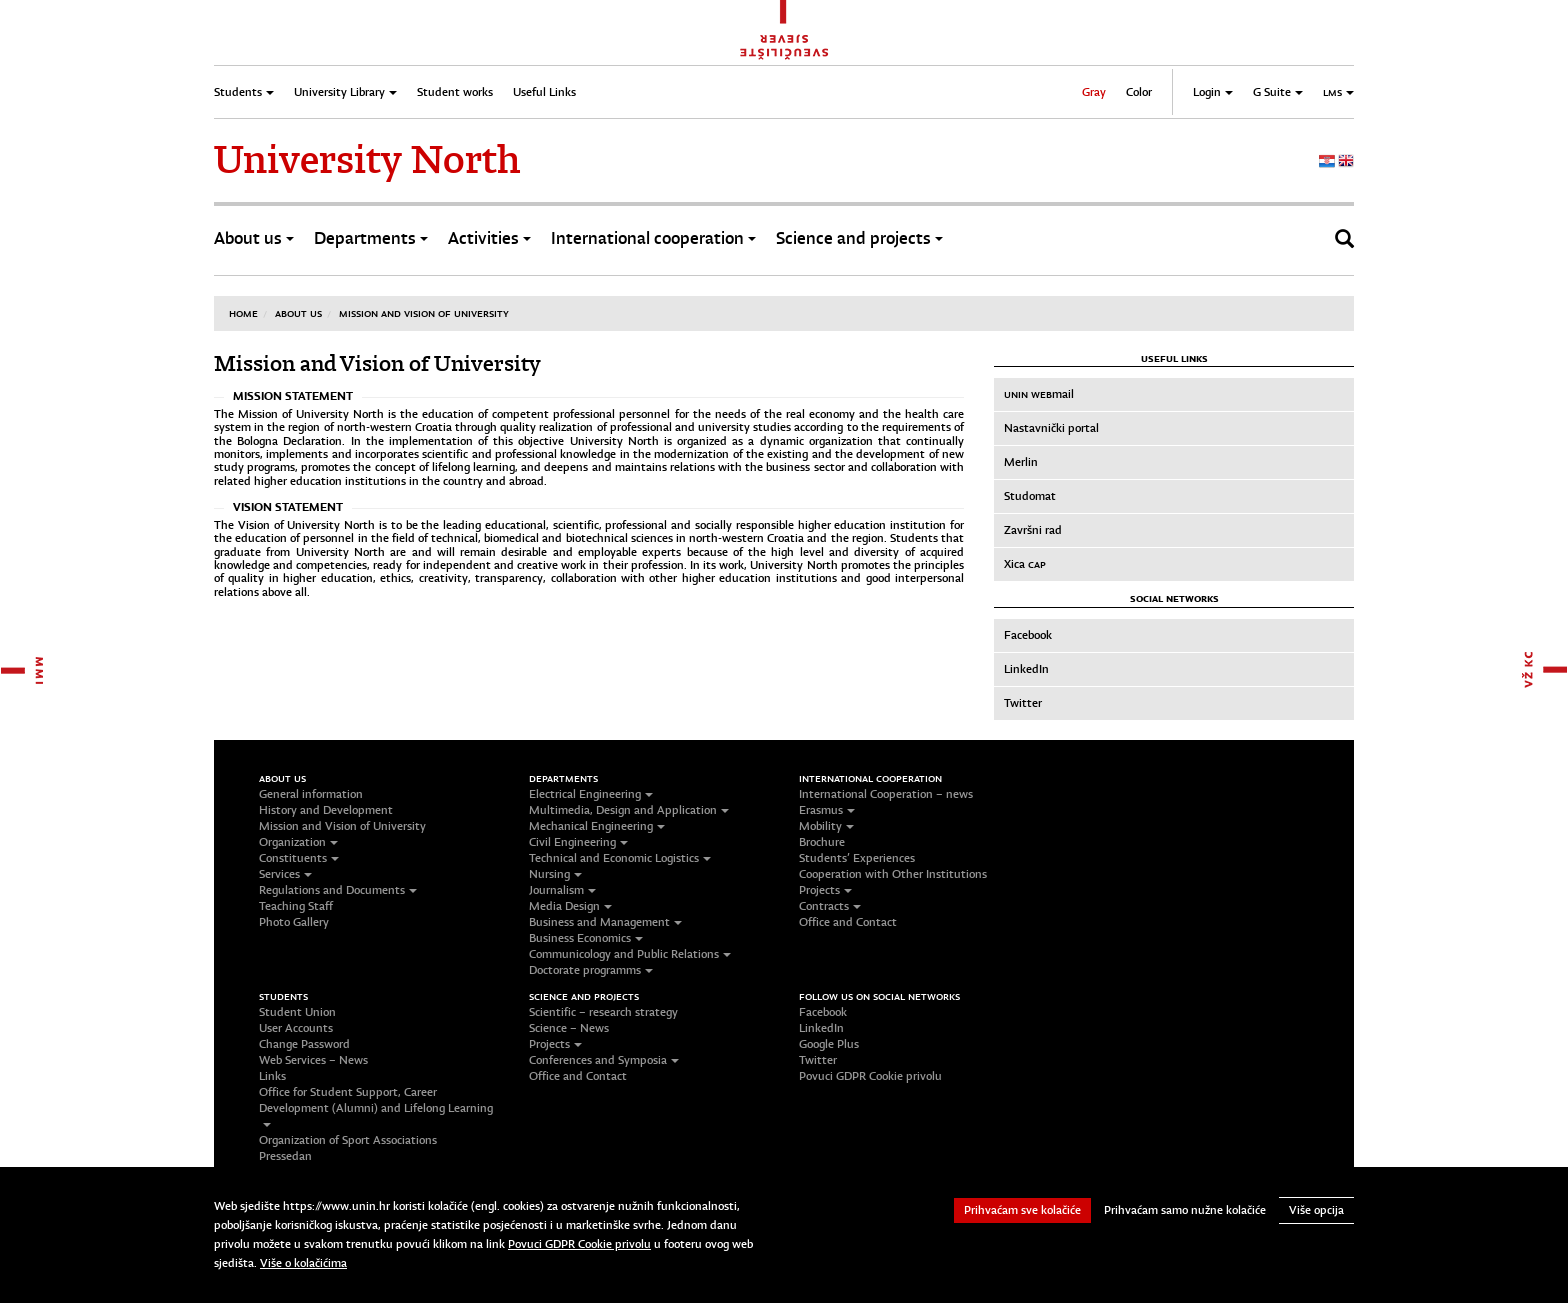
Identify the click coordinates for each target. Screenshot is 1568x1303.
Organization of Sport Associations (348, 1140)
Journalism (562, 890)
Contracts (830, 906)
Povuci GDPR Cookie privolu (870, 1076)
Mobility (826, 826)
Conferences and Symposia (604, 1060)
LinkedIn (1026, 669)
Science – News (569, 1028)
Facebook (1028, 635)
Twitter (1023, 703)
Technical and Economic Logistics (620, 858)
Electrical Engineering (591, 794)
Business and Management (605, 922)
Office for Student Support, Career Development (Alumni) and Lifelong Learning (376, 1106)
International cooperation (653, 238)
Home (243, 313)
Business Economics (586, 938)
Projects (825, 890)
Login (1213, 92)
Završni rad (1033, 530)
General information (311, 794)
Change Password (304, 1044)
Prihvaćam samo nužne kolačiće (1185, 1210)
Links (272, 1076)
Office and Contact (848, 922)
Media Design (570, 906)
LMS (1338, 92)
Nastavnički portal (1051, 428)
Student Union (297, 1012)
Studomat (1030, 496)
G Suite (1278, 92)
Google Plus (829, 1044)
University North (367, 160)
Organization (298, 842)
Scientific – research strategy (603, 1012)
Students (244, 92)
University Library (345, 92)
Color (1139, 92)
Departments (371, 238)
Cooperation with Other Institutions (893, 874)
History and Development (326, 810)
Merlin (1021, 462)
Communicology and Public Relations (630, 954)
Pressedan (285, 1156)
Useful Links (544, 92)
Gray (1094, 92)
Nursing (555, 874)
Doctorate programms (591, 970)
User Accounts (296, 1028)
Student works (455, 92)
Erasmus (827, 810)
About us (254, 238)
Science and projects (859, 238)
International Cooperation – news (886, 794)
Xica (1025, 564)
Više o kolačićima (303, 1263)
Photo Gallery (294, 922)
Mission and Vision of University (424, 313)
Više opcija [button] (1316, 1210)
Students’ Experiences (857, 858)
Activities (489, 238)
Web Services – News (313, 1060)
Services (285, 874)
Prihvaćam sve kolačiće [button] (1022, 1210)
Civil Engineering (578, 842)
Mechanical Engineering (597, 826)
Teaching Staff (296, 906)
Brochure (822, 842)
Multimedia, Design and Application (629, 810)
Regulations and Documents (338, 890)
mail (1039, 394)
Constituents (299, 858)
